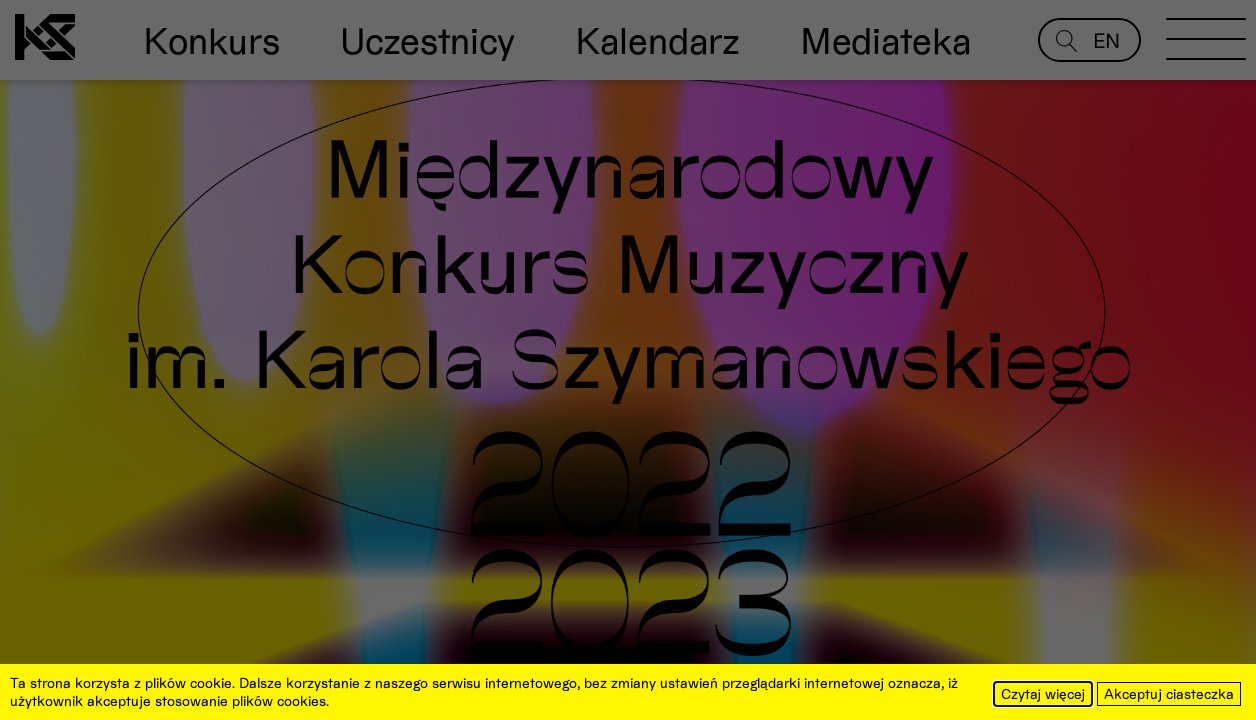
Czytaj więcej (1043, 693)
